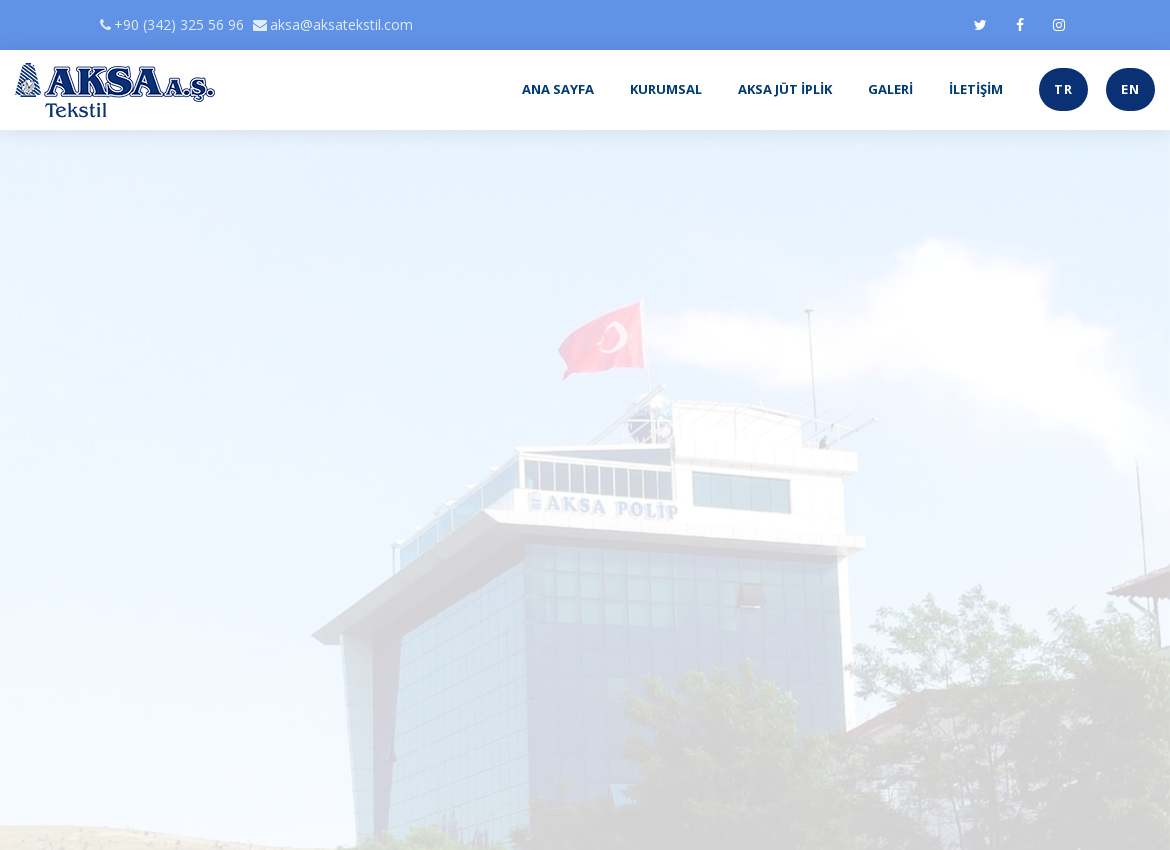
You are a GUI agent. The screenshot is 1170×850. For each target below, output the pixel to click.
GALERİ (890, 89)
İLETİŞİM (976, 89)
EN (1130, 89)
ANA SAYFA (558, 89)
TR (1063, 89)
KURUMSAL (666, 89)
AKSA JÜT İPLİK (785, 89)
